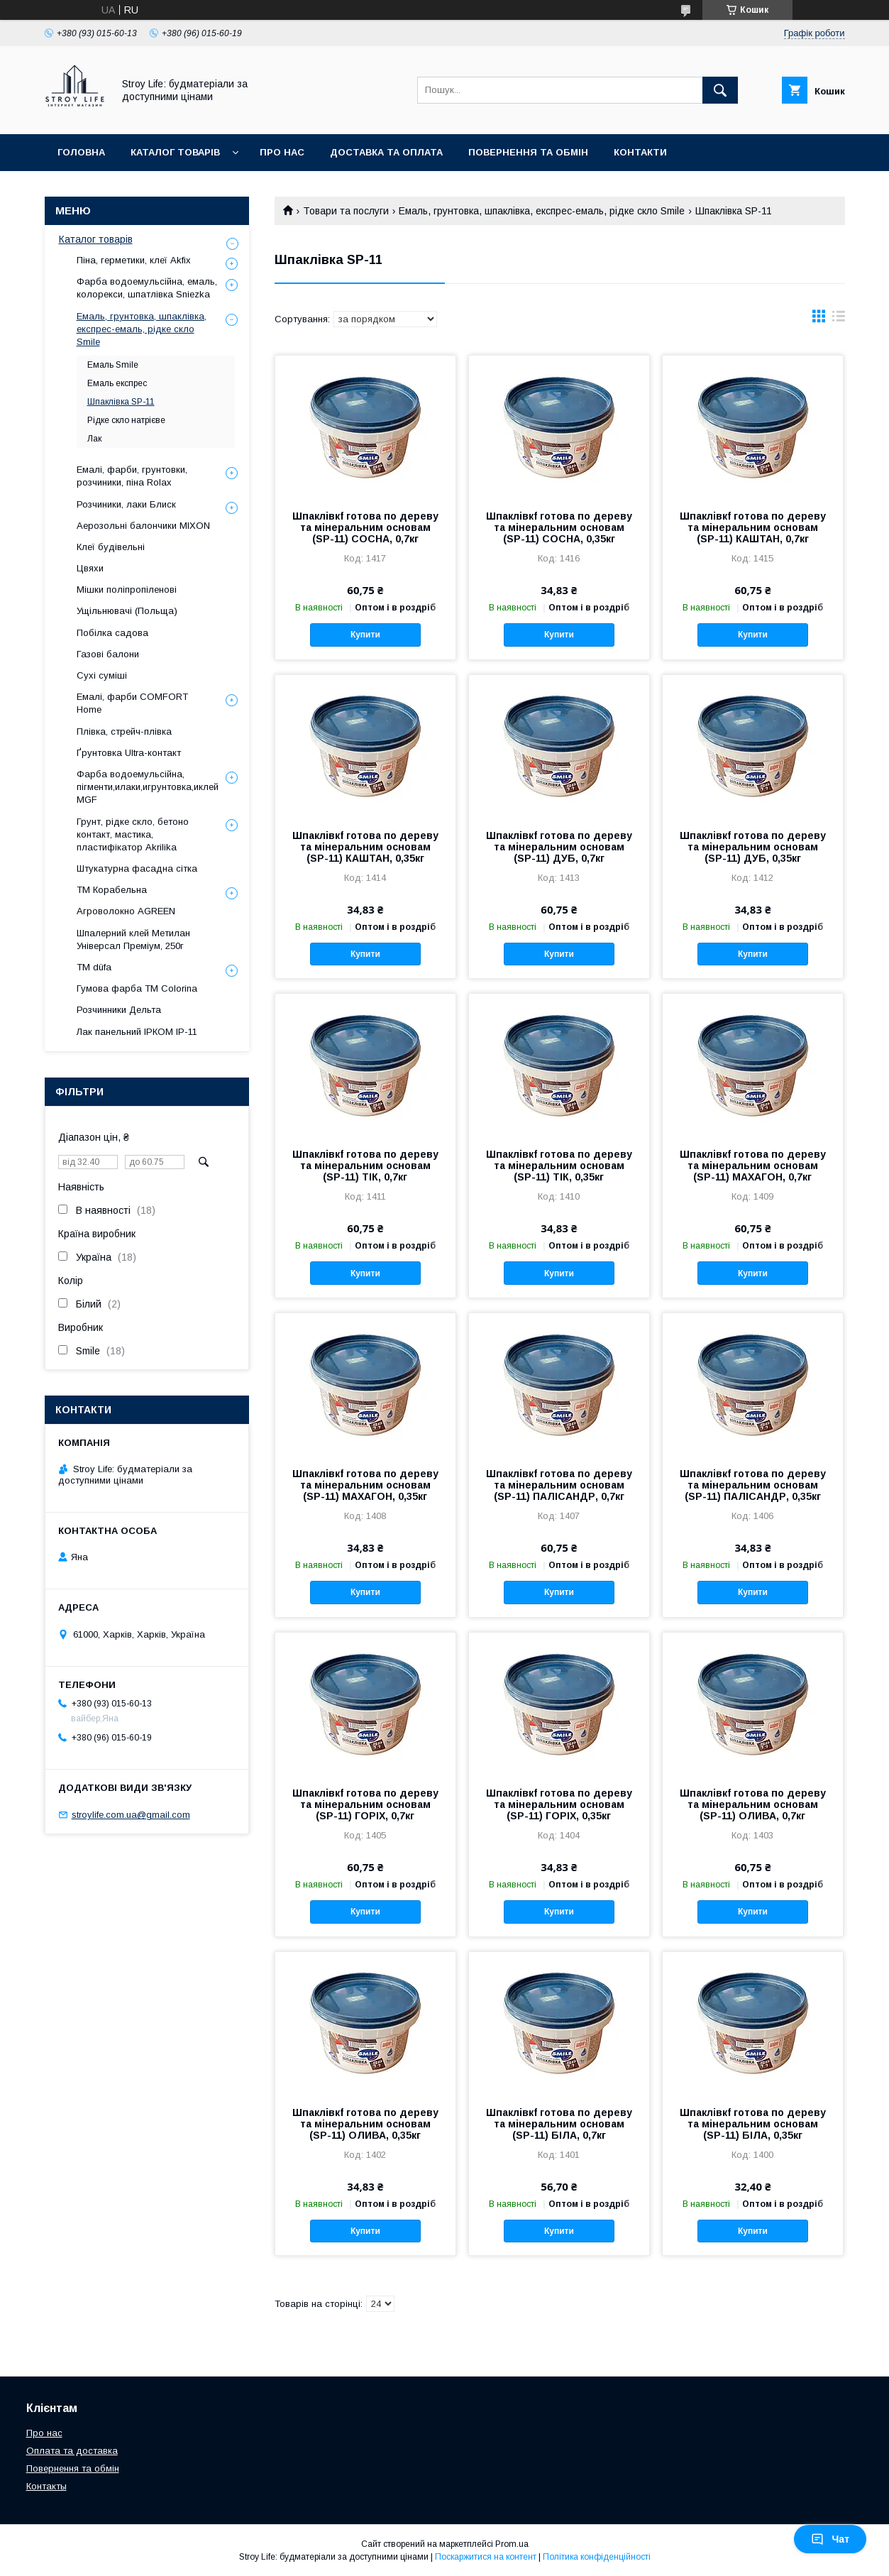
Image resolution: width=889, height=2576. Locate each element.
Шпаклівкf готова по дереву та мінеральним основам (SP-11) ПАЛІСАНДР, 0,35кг (753, 1485)
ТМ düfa (94, 967)
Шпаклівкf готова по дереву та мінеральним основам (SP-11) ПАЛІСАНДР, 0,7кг (559, 1485)
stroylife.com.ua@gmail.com (131, 1814)
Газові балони (108, 654)
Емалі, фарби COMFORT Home (132, 703)
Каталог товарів (175, 152)
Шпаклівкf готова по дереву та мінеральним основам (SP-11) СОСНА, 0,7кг (365, 527)
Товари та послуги (346, 211)
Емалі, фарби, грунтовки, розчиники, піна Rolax (132, 476)
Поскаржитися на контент (485, 2557)
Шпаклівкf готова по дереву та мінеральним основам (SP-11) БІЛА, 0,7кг (559, 2124)
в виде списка (838, 319)
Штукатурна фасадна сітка (137, 868)
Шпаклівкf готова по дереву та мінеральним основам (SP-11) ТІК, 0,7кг (365, 1166)
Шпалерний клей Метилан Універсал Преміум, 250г (133, 939)
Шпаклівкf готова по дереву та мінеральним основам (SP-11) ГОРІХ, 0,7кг (365, 1804)
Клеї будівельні (111, 547)
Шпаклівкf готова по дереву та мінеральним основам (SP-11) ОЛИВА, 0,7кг (753, 1804)
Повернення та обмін (528, 152)
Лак (94, 439)
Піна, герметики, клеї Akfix (134, 260)
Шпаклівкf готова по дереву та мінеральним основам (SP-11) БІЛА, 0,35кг (753, 2124)
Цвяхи (90, 568)
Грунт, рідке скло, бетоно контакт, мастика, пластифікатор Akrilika (133, 834)
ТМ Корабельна (112, 889)
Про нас (282, 152)
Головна (81, 152)
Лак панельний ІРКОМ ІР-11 (137, 1031)
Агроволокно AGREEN (126, 911)
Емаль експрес (117, 383)
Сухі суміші (102, 675)
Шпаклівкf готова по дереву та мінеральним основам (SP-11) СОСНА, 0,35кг (559, 527)
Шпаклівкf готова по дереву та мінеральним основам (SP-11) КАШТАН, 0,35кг (365, 847)
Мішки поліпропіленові (127, 589)
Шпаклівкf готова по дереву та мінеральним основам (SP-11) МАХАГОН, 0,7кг (753, 1166)
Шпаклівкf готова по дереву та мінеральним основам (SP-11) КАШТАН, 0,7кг (753, 527)
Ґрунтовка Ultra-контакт (129, 752)
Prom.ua (512, 2544)
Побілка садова (112, 632)
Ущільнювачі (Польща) (127, 610)
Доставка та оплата (386, 152)
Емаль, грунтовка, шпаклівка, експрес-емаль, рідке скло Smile (542, 211)
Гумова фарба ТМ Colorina (137, 988)
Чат (830, 2539)
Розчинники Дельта (119, 1009)
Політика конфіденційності (597, 2557)
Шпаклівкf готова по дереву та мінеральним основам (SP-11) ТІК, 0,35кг (559, 1166)
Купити (365, 635)
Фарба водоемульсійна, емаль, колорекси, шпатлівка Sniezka (147, 288)
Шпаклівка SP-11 (121, 402)
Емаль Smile (112, 365)
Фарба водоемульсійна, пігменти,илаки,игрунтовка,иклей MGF (148, 787)
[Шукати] (720, 90)
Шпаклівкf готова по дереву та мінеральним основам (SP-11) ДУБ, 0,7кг (559, 847)
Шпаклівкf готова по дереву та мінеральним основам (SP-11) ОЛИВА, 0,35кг (365, 2124)
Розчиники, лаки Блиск (126, 504)
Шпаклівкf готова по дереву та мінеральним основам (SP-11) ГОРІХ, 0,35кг (559, 1804)
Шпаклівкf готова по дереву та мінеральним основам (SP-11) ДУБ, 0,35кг (753, 847)
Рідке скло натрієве (126, 420)
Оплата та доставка (72, 2450)
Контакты (46, 2486)
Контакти (640, 152)
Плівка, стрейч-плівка (124, 731)
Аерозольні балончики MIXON (143, 525)
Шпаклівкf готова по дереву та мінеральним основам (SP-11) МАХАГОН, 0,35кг (365, 1485)
